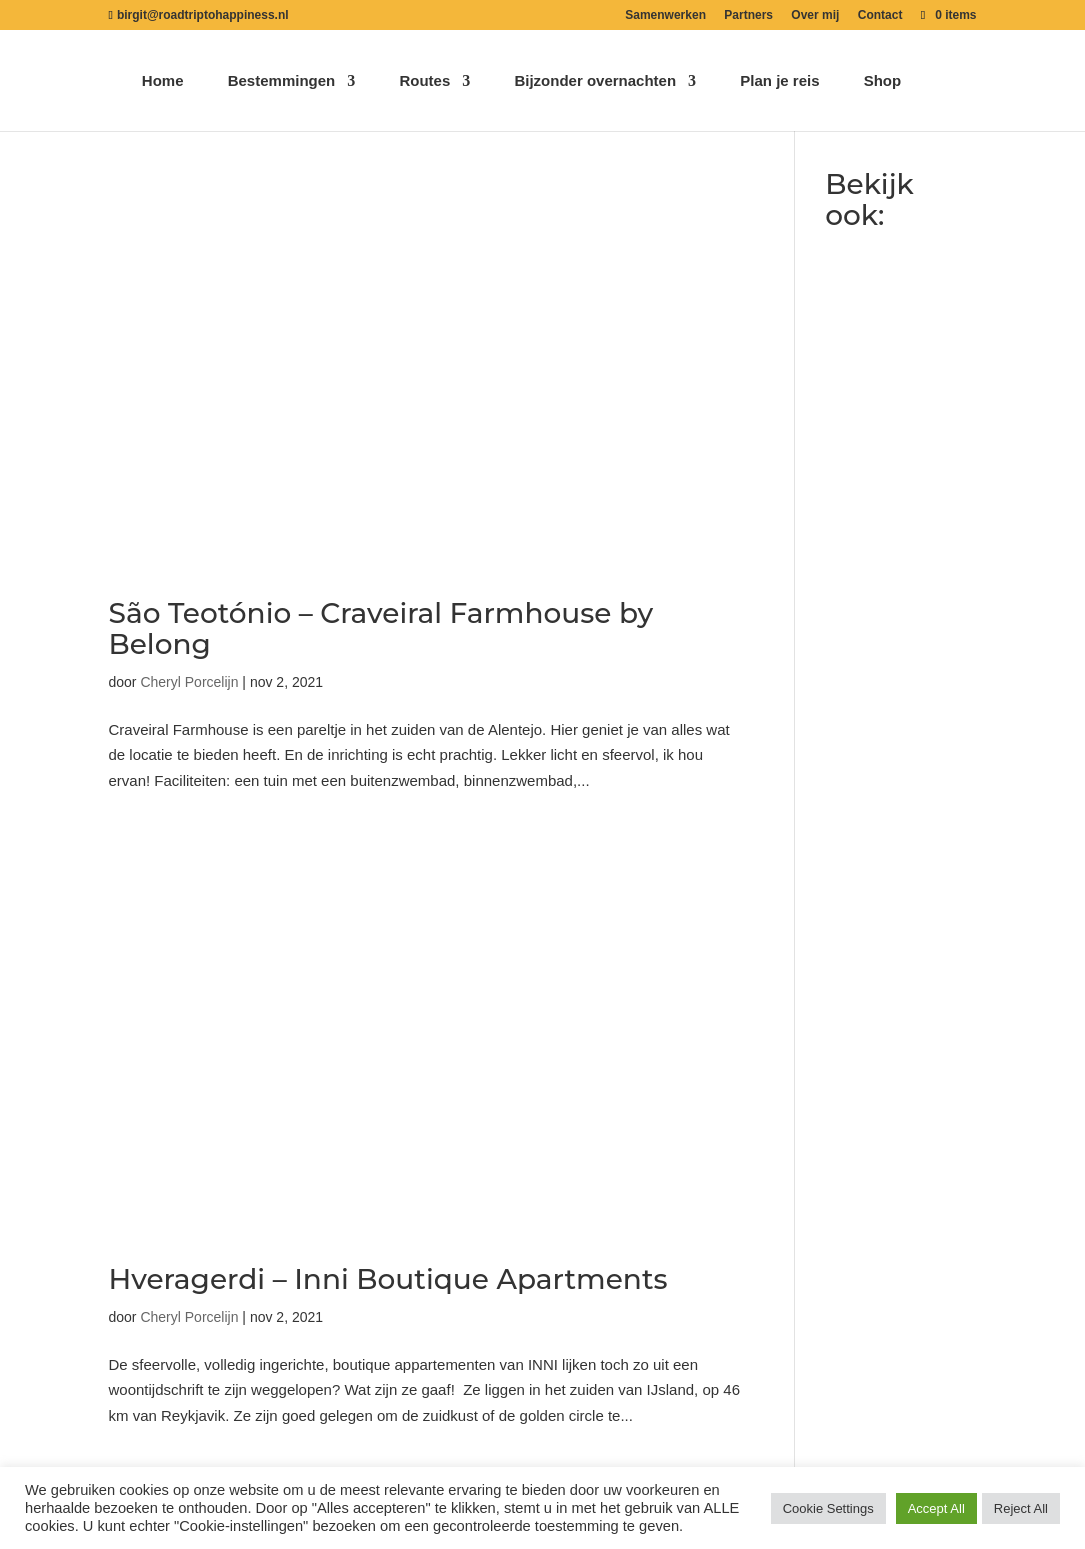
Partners (748, 15)
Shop (883, 81)
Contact (880, 15)
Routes (424, 81)
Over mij (815, 15)
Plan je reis (779, 81)
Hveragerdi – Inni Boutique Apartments (388, 1279)
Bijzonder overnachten (595, 81)
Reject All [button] (1021, 1508)
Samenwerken (665, 15)
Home (163, 81)
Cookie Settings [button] (828, 1508)
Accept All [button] (936, 1508)
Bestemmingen (282, 81)
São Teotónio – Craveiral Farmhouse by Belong (381, 628)
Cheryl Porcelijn (189, 682)
